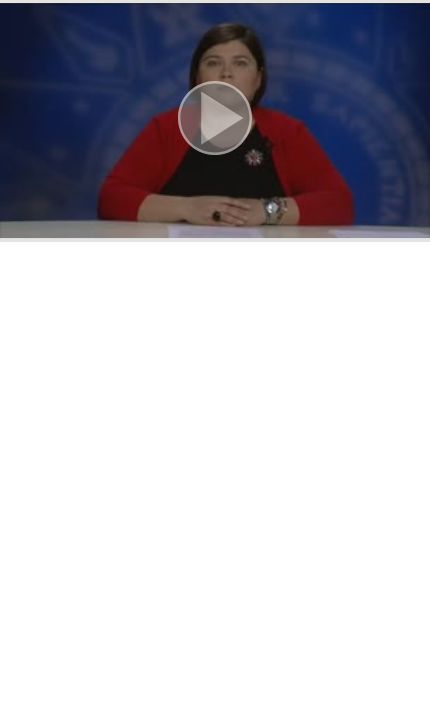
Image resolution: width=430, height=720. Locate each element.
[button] (215, 121)
